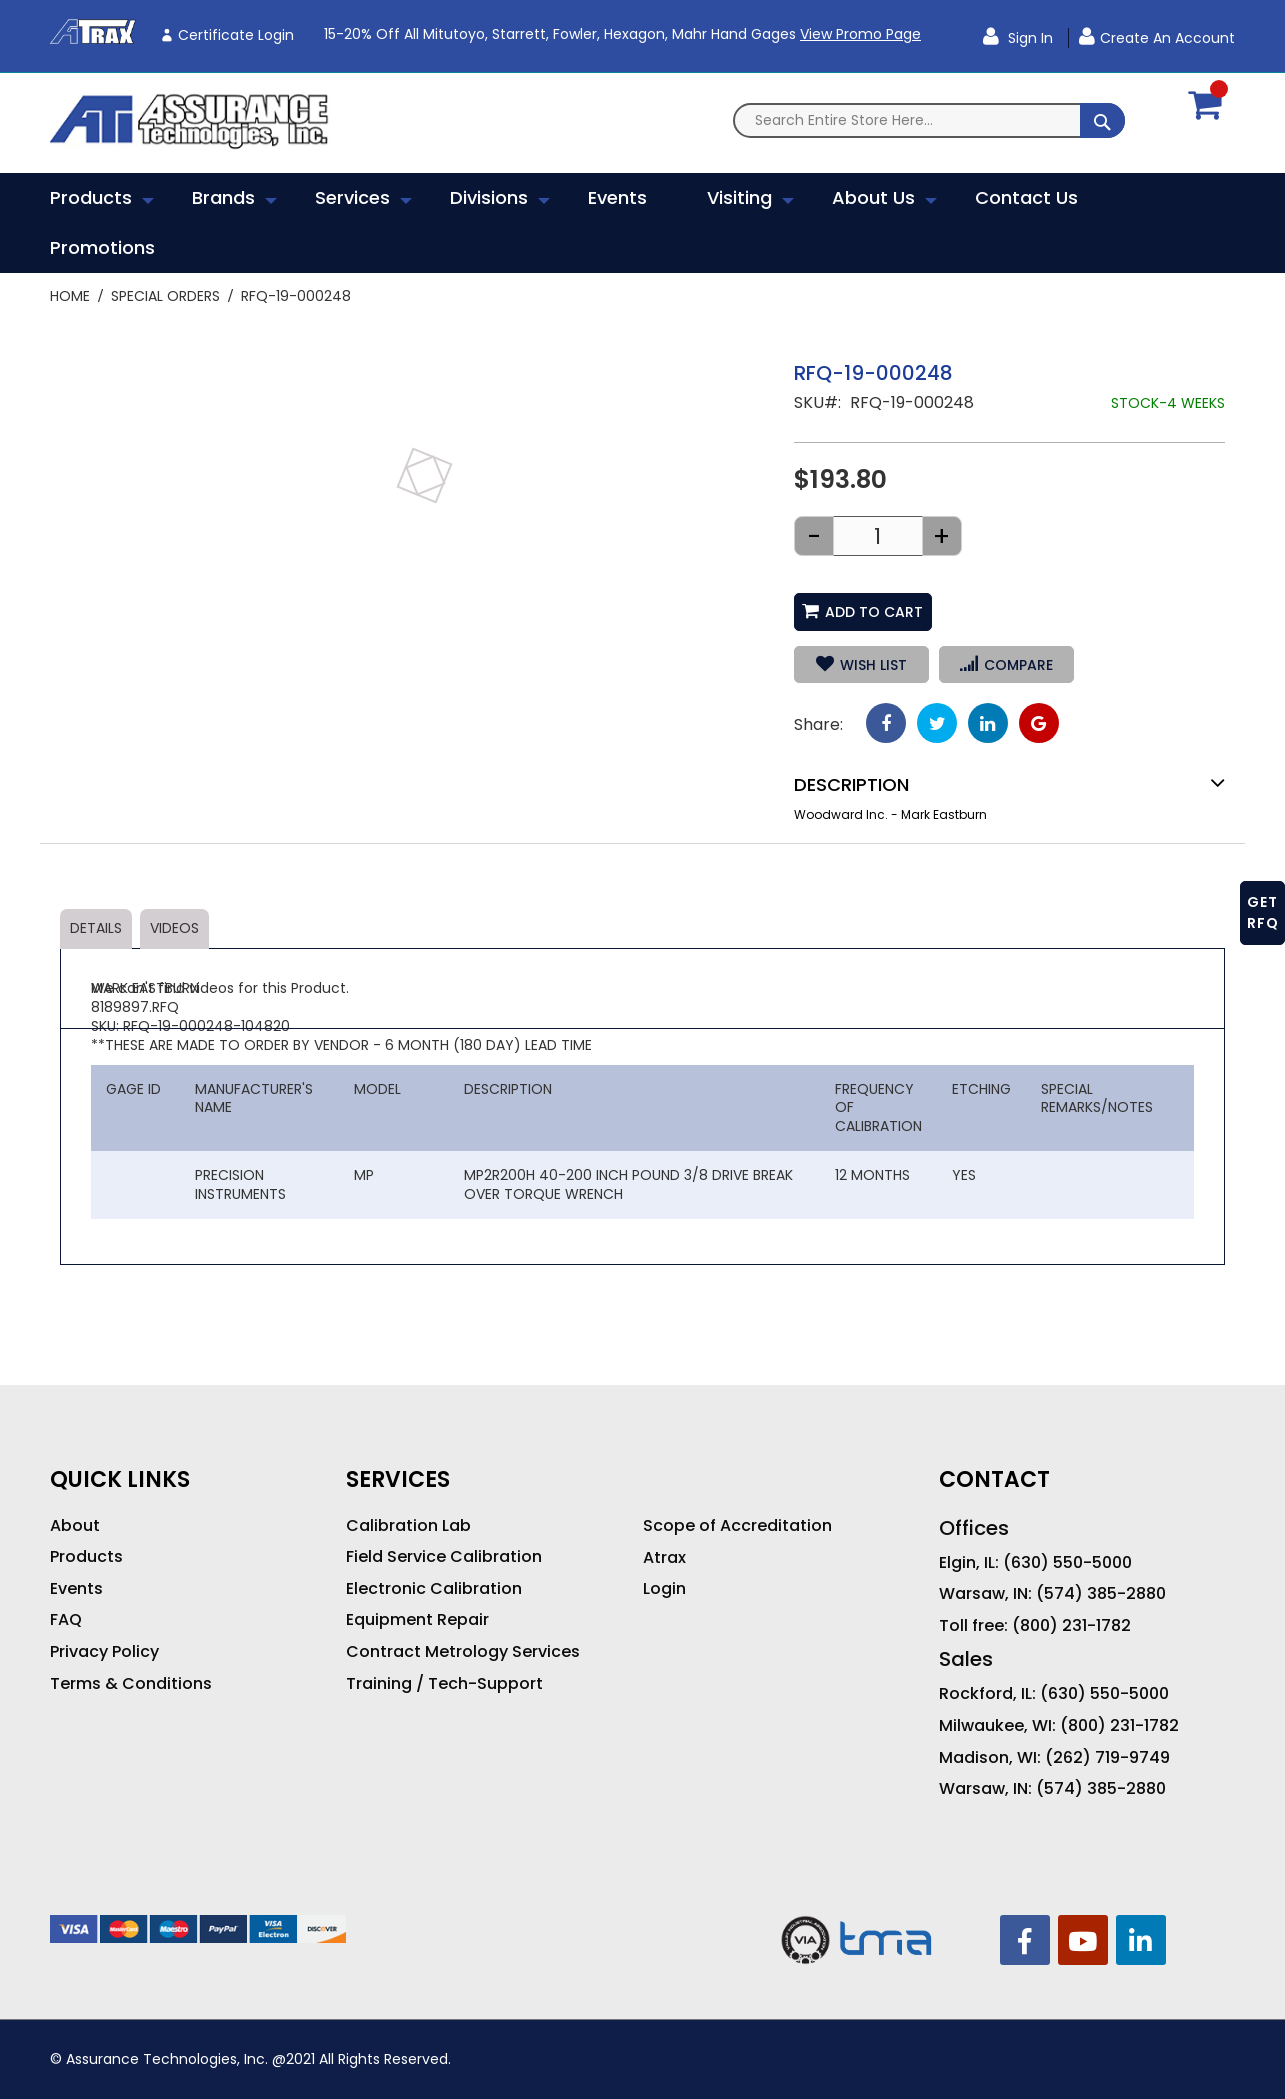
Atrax (664, 1558)
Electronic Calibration (434, 1589)
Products (86, 1557)
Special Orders (165, 296)
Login (664, 1589)
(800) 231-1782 (1071, 1626)
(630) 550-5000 (1067, 1563)
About (75, 1526)
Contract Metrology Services (463, 1652)
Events (76, 1589)
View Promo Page (860, 34)
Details (96, 928)
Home (70, 296)
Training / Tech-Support (444, 1684)
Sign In (1028, 38)
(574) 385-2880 (1101, 1594)
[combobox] (929, 120)
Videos (174, 928)
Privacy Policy (104, 1652)
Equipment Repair (417, 1620)
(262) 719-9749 (1107, 1758)
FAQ (66, 1620)
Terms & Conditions (131, 1684)
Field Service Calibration (444, 1557)
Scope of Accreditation (737, 1526)
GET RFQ (1263, 912)
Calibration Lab (408, 1526)
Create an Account (1167, 38)
